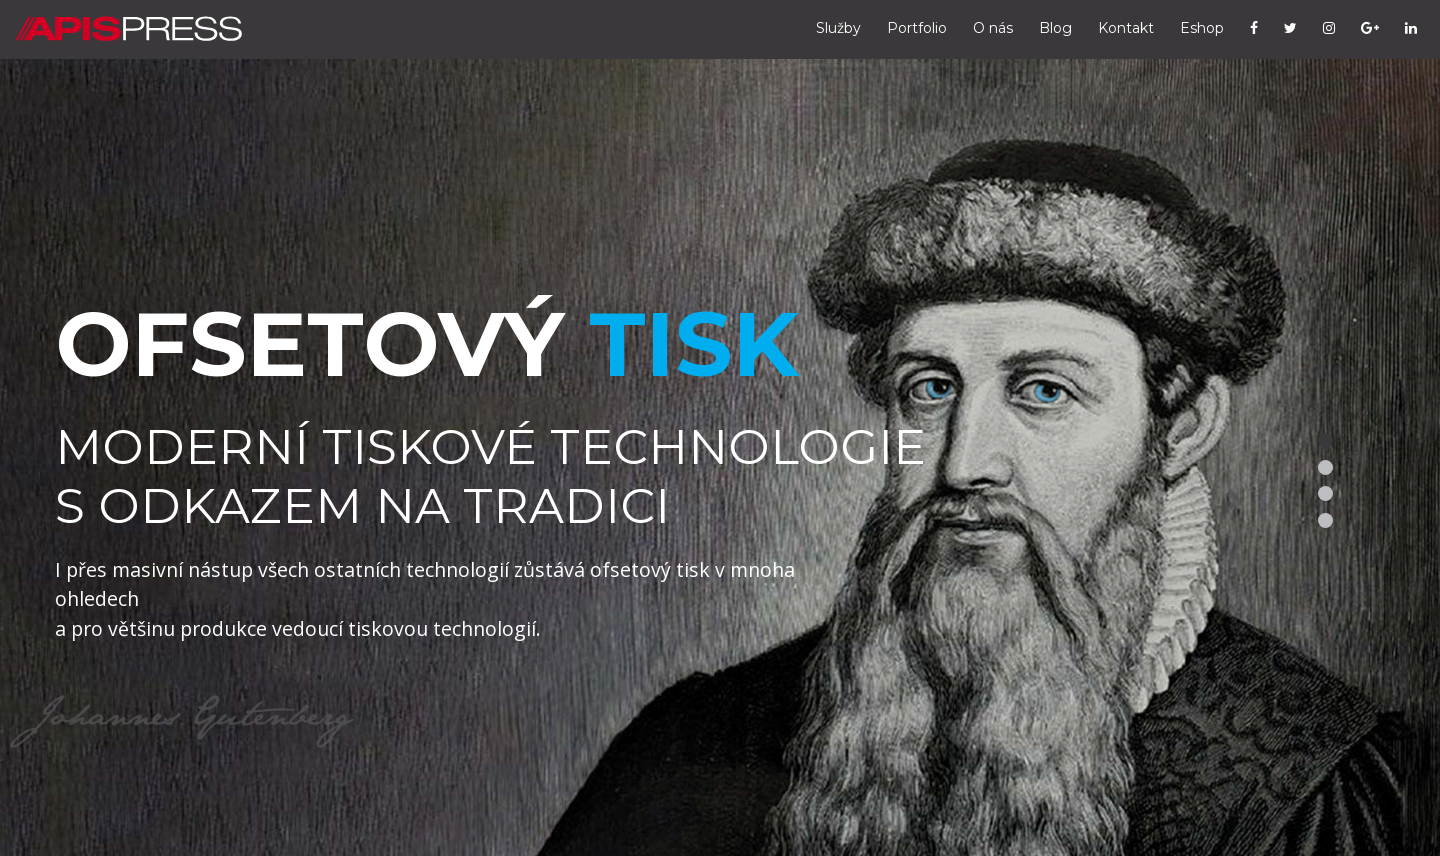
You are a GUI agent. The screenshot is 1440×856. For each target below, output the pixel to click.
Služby (838, 28)
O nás (993, 28)
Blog (1055, 28)
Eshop (1202, 28)
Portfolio (917, 28)
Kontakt (1126, 28)
